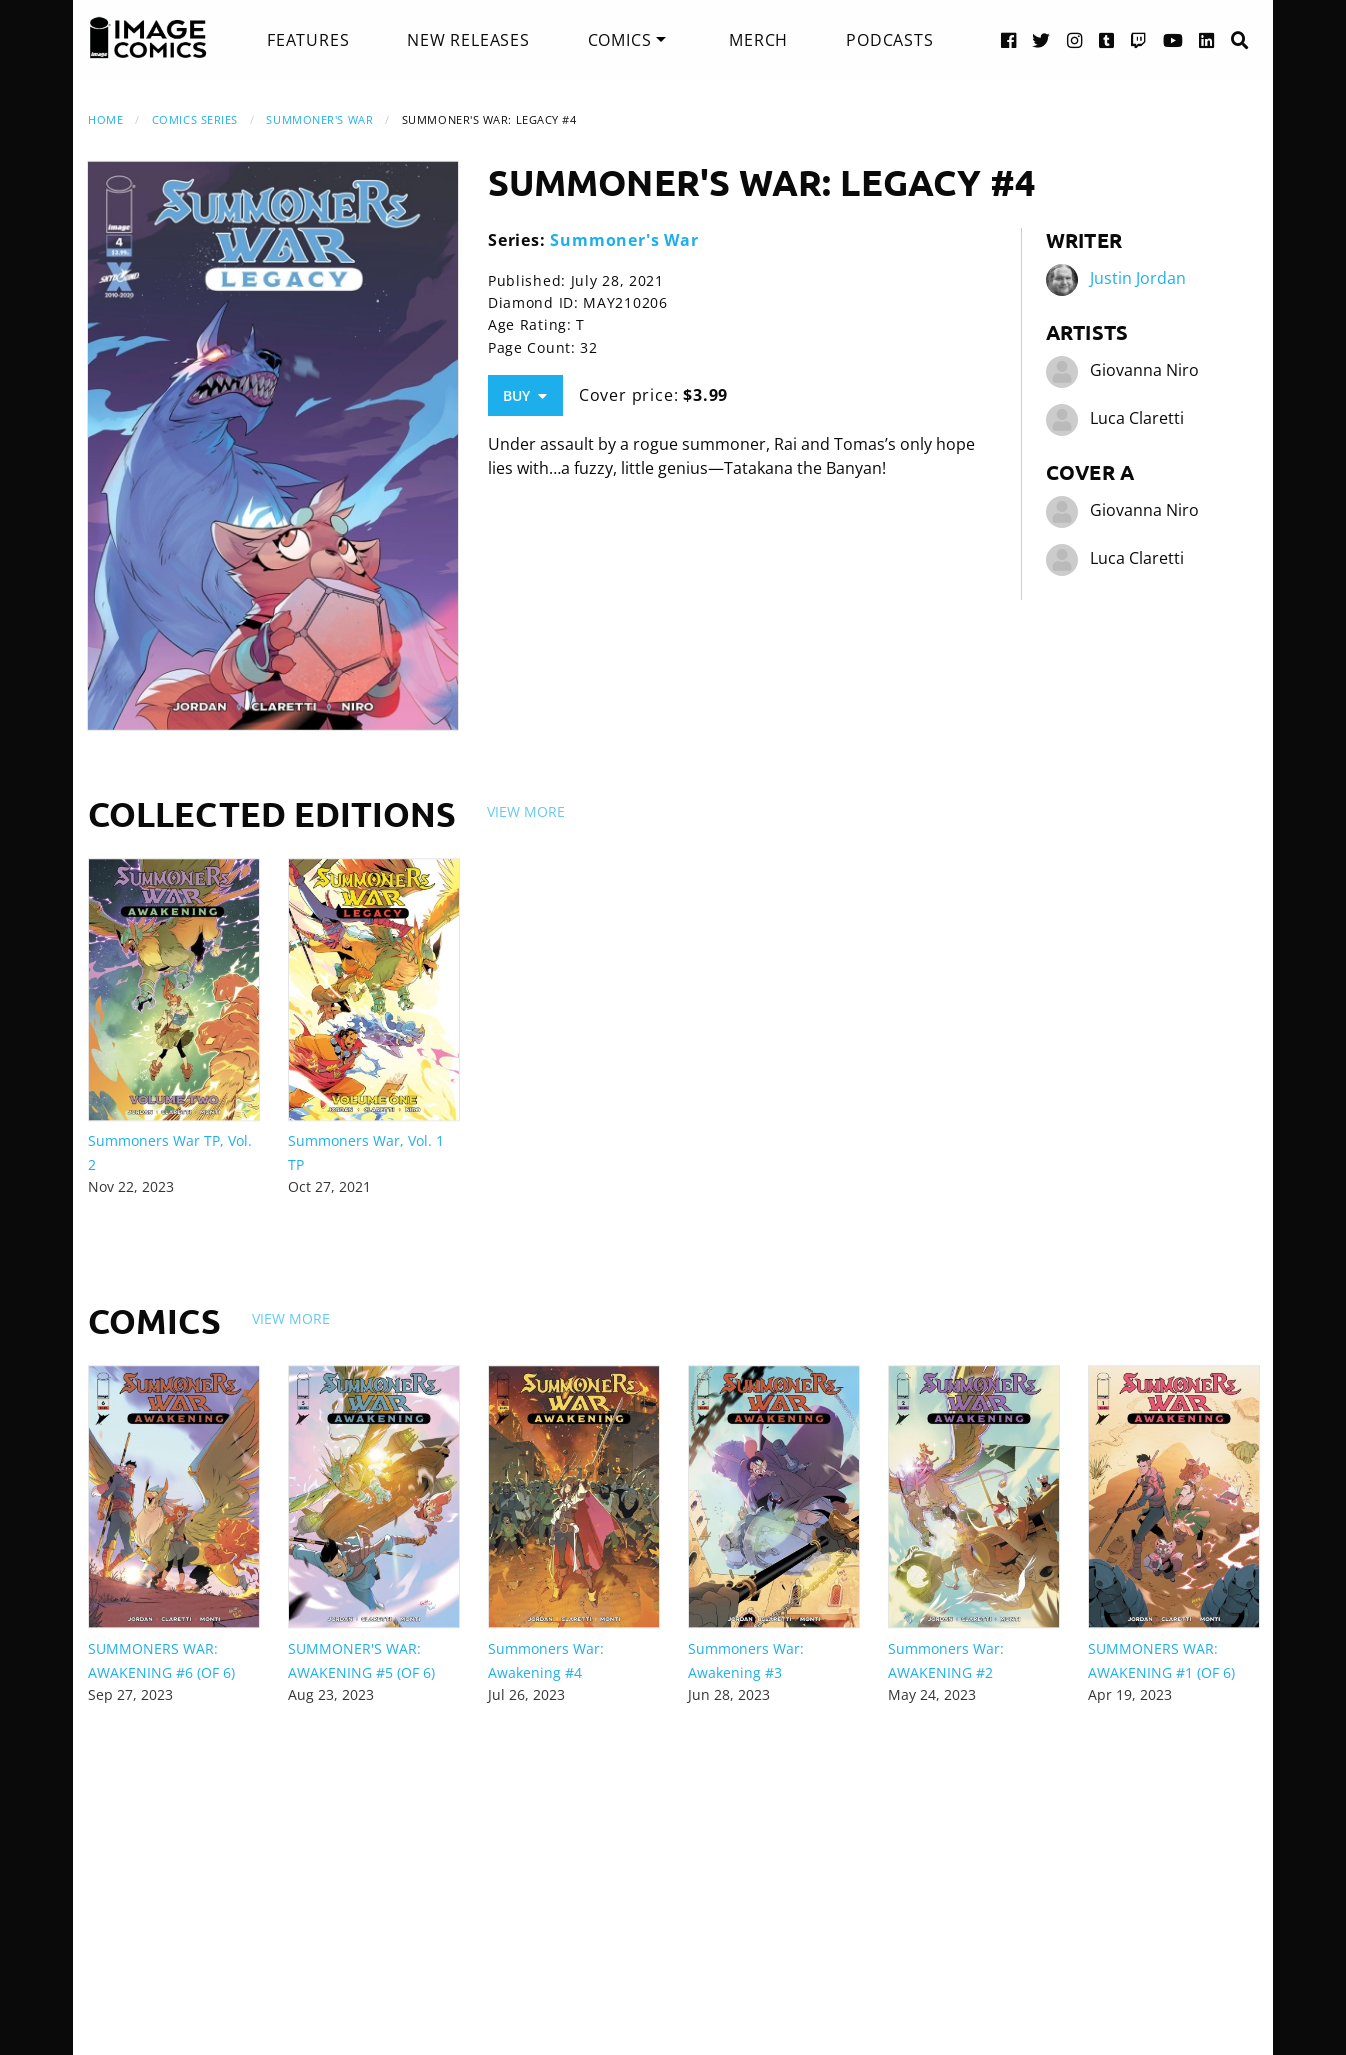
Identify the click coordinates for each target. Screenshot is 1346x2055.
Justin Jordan (1138, 278)
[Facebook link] (1009, 39)
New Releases (468, 40)
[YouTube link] (1173, 39)
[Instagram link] (1075, 39)
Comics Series (195, 119)
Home (105, 119)
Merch (758, 40)
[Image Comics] (148, 38)
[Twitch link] (1139, 39)
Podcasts (889, 40)
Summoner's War (319, 119)
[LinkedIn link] (1207, 39)
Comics (620, 40)
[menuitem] (308, 40)
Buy (525, 395)
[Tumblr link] (1107, 39)
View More (526, 811)
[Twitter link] (1041, 39)
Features (308, 40)
